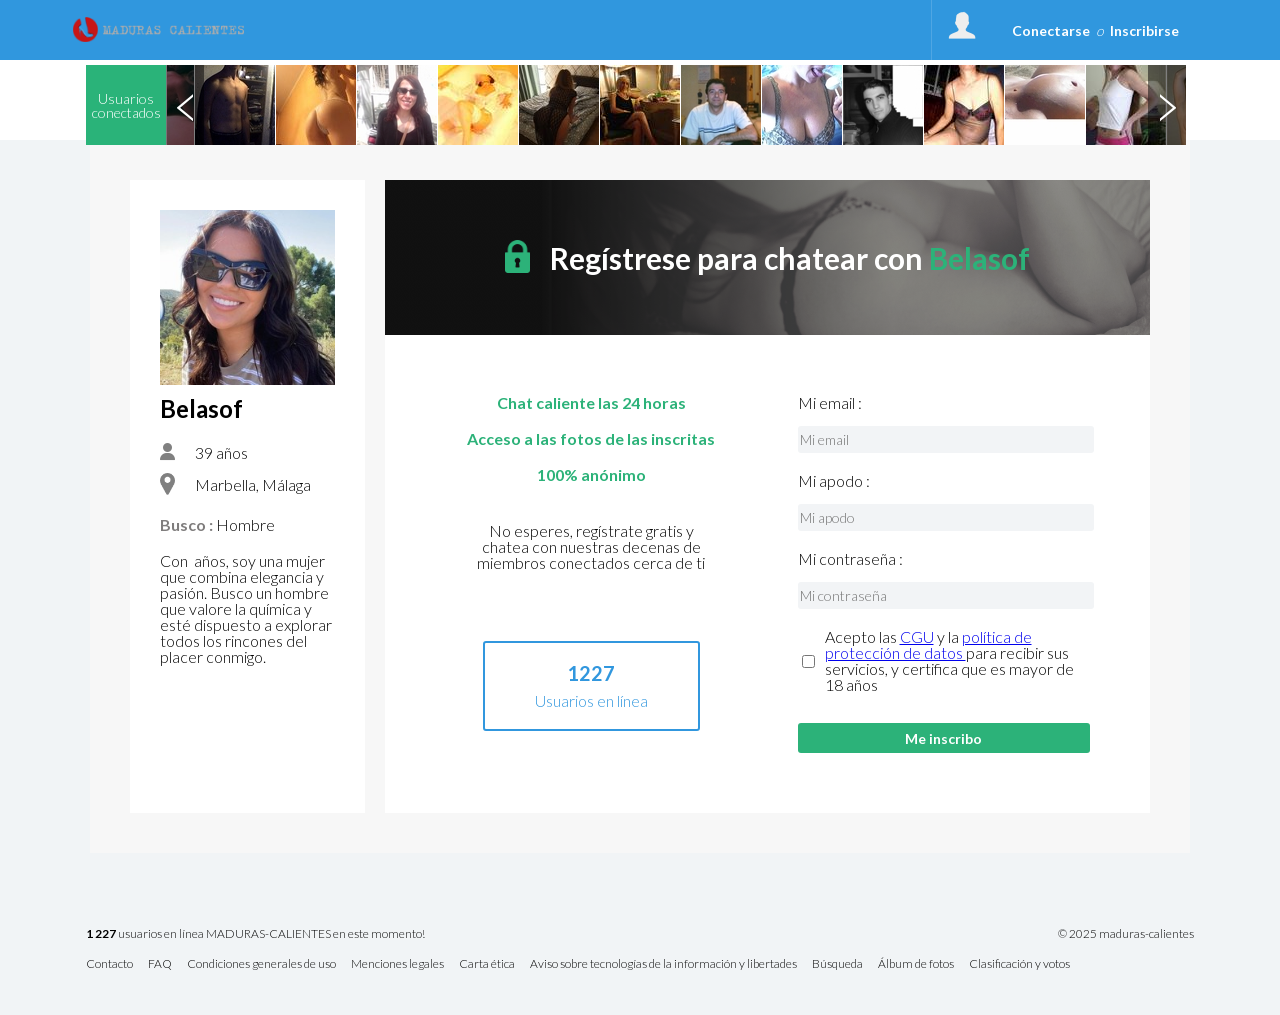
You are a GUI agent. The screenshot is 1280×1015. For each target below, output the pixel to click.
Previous (185, 105)
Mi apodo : (834, 481)
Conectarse (1051, 30)
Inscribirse (1144, 30)
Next (1167, 105)
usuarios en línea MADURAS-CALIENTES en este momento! (255, 934)
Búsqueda (837, 964)
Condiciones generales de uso (261, 964)
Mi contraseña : (850, 559)
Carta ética (487, 964)
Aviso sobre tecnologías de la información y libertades (663, 964)
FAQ (160, 964)
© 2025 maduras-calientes (1126, 934)
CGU (917, 636)
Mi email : (830, 403)
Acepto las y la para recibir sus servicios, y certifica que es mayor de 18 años (949, 661)
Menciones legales (397, 964)
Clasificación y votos (1019, 964)
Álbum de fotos (916, 964)
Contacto (109, 964)
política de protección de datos (928, 644)
